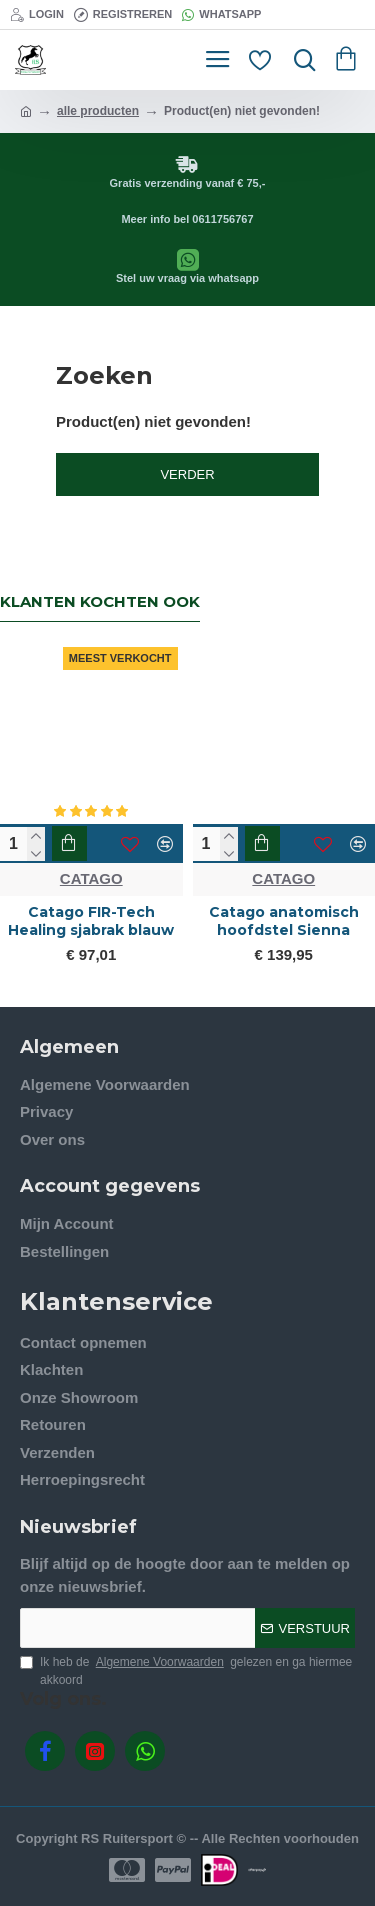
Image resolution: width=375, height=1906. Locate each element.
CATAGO (91, 879)
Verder (187, 474)
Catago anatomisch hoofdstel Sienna (284, 921)
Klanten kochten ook (100, 602)
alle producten (98, 111)
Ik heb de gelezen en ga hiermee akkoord (186, 1670)
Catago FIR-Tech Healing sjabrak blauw (91, 921)
